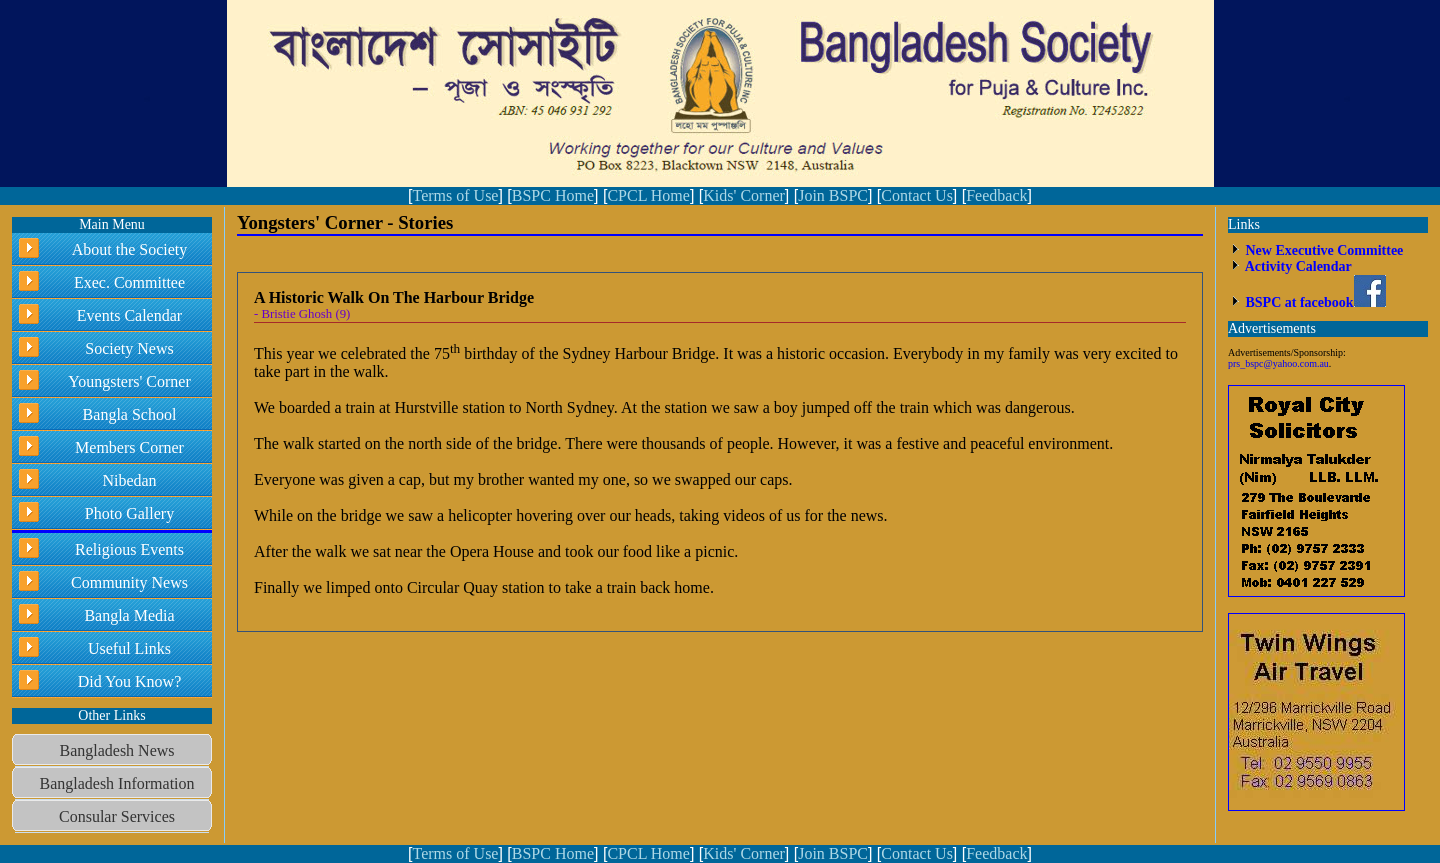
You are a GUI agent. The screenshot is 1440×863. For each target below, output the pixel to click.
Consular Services (117, 816)
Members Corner (129, 447)
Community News (129, 582)
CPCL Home (648, 195)
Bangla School (130, 414)
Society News (129, 348)
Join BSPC (833, 195)
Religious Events (129, 549)
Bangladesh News (116, 750)
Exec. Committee (129, 282)
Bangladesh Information (116, 783)
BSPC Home (553, 195)
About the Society (130, 249)
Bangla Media (129, 615)
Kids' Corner (744, 195)
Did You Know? (130, 681)
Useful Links (129, 648)
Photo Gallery (129, 513)
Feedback (996, 195)
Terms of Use (455, 195)
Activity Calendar (1297, 266)
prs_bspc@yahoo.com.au (1278, 363)
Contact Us (917, 195)
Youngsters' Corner (129, 381)
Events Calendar (129, 315)
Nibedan (129, 480)
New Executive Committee (1322, 250)
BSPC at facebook (1314, 302)
